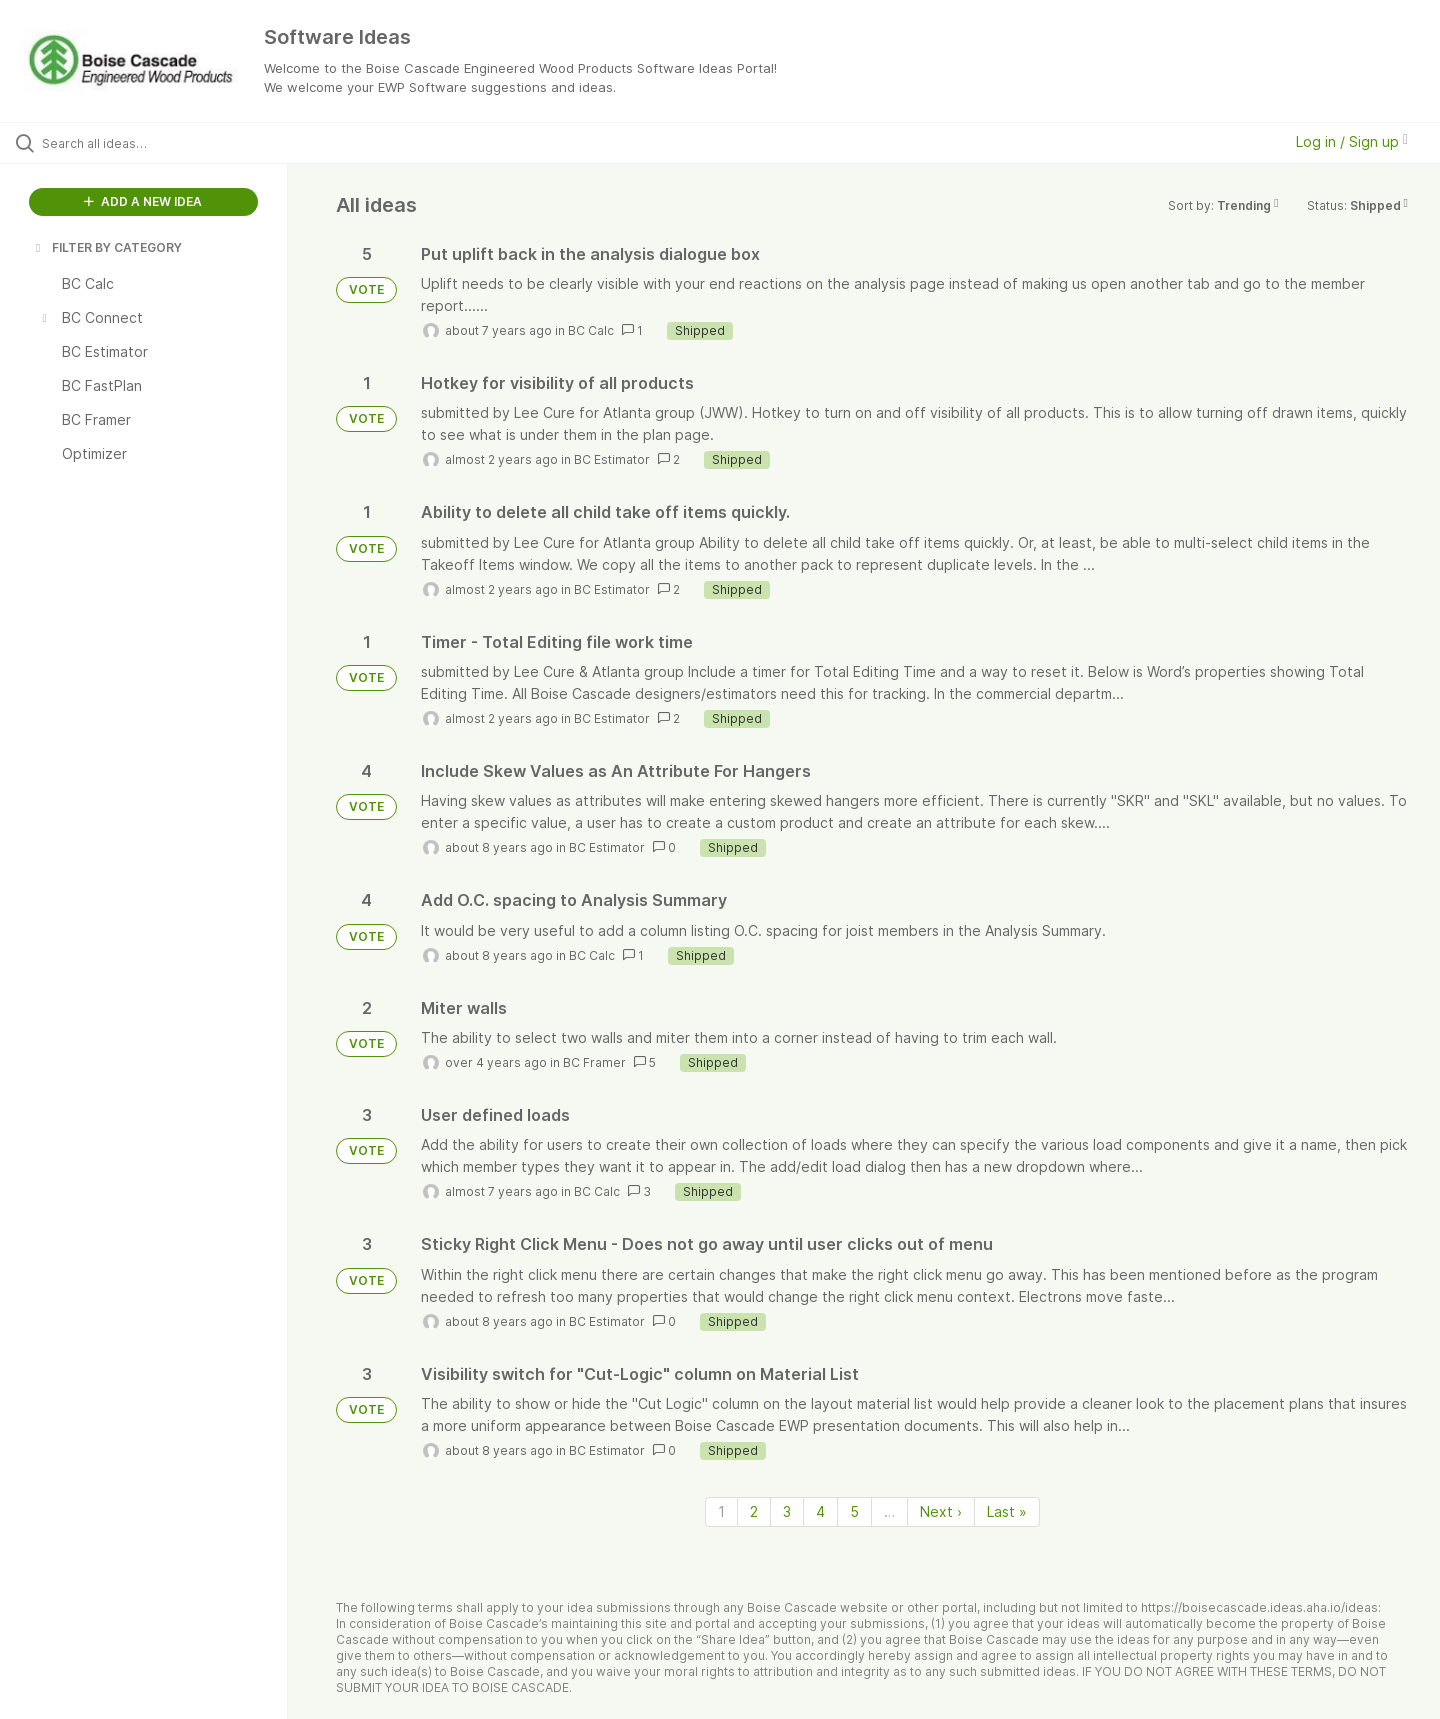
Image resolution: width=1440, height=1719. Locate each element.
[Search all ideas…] (169, 143)
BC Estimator (612, 459)
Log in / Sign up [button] (1352, 141)
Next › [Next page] (941, 1511)
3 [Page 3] (787, 1511)
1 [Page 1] (721, 1511)
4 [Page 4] (820, 1511)
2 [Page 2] (754, 1511)
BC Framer (594, 1062)
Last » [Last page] (1007, 1511)
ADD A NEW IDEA (143, 201)
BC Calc (591, 330)
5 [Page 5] (854, 1511)
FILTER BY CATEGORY (107, 247)
